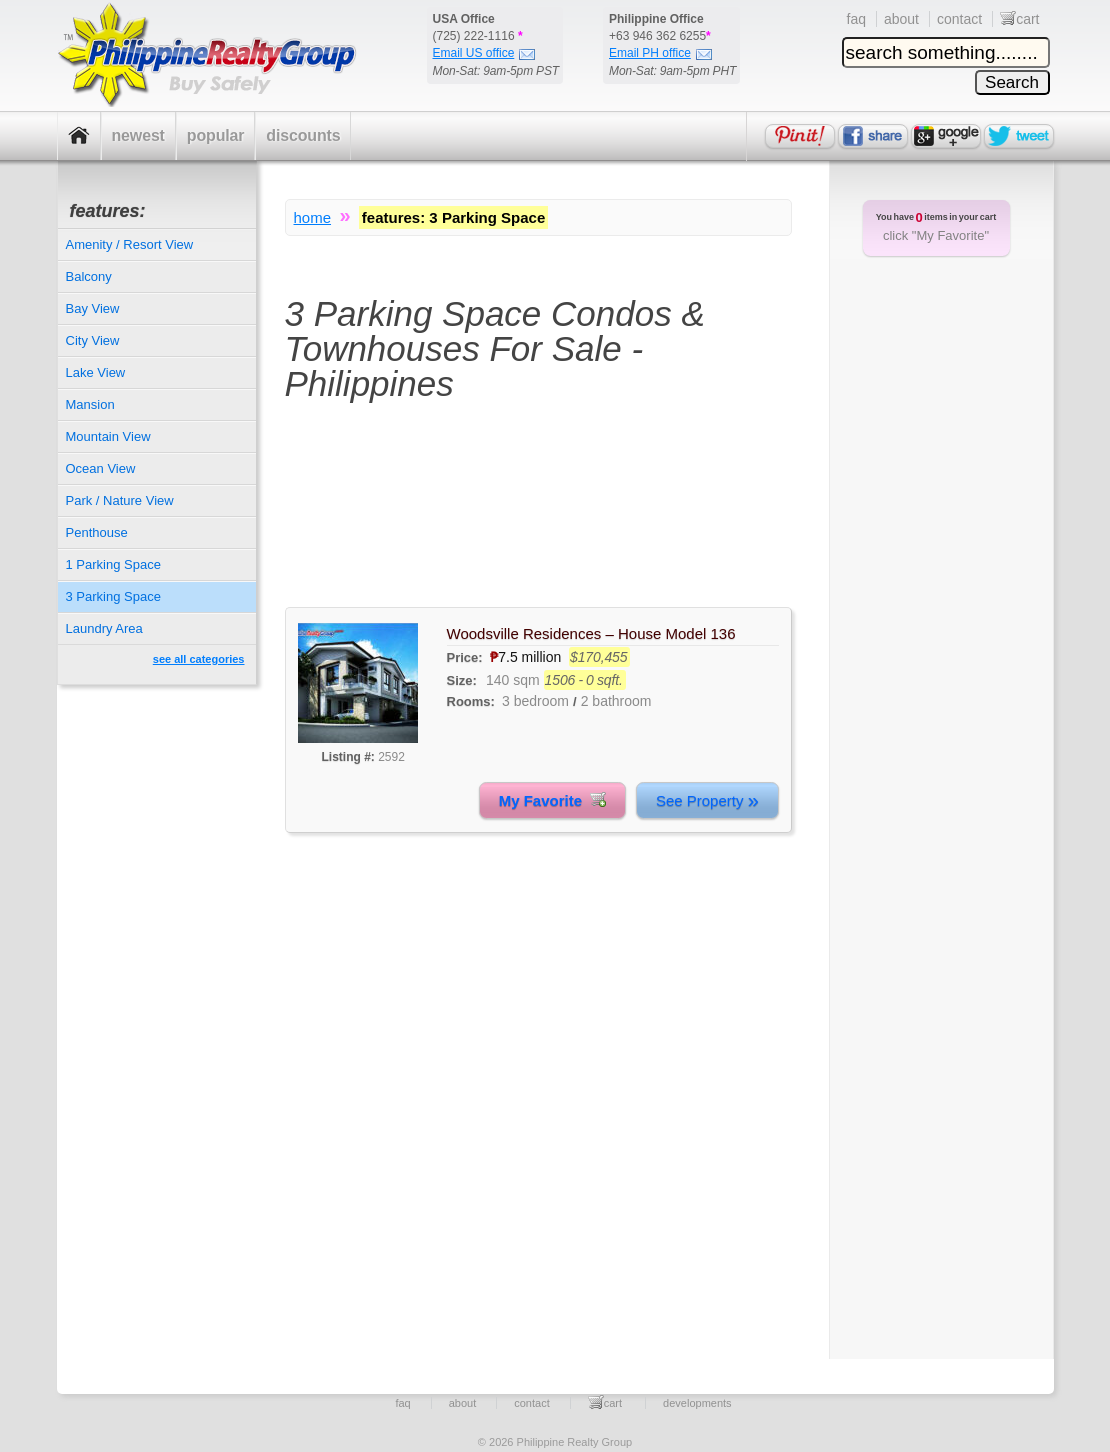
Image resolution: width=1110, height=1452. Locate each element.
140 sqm (513, 680)
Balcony (89, 276)
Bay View (93, 308)
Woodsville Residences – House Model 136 (591, 633)
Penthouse (97, 532)
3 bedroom (535, 701)
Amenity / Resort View (130, 244)
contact (959, 19)
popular (216, 135)
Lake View (96, 372)
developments (697, 1403)
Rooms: (471, 701)
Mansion (90, 404)
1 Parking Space (113, 564)
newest (138, 135)
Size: (462, 680)
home (313, 217)
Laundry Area (104, 628)
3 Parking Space (113, 596)
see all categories (199, 659)
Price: (467, 657)
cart (1019, 19)
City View (93, 340)
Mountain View (108, 436)
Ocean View (101, 468)
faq (856, 19)
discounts (303, 135)
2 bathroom (616, 701)
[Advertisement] (538, 516)
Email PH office (660, 53)
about (901, 19)
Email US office (484, 53)
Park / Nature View (120, 500)
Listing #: (348, 757)
